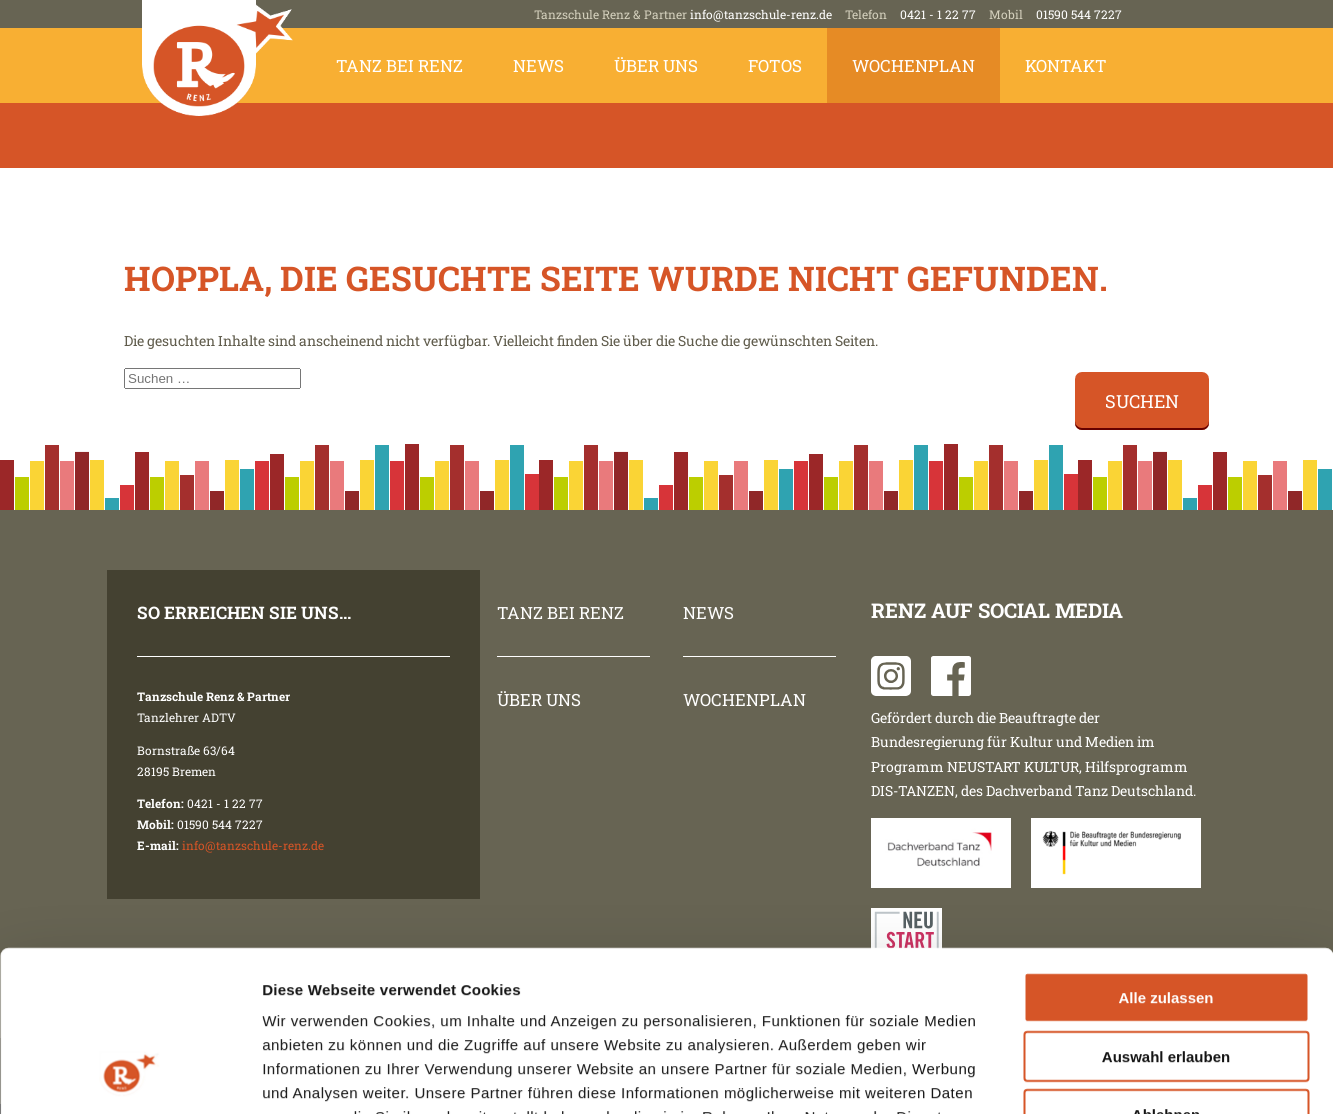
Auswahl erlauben (1166, 909)
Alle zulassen (1165, 850)
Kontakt (1066, 65)
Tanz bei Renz (399, 65)
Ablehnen (1166, 967)
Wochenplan (913, 65)
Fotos (775, 65)
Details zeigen (1063, 1074)
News (538, 65)
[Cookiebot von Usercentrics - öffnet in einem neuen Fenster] (129, 1075)
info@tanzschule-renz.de (761, 14)
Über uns (656, 65)
